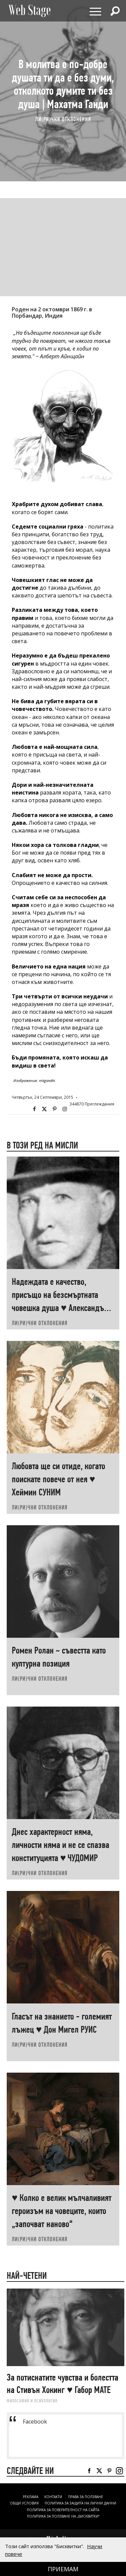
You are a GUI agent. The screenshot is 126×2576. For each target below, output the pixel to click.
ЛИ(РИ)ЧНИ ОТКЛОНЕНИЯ (63, 119)
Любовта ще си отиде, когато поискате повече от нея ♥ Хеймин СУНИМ (58, 1479)
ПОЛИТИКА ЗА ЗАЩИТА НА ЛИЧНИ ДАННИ (80, 2503)
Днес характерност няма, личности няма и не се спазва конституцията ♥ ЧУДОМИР (60, 1844)
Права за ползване (85, 2496)
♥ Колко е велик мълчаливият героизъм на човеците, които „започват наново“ (62, 2210)
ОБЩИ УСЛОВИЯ (24, 2503)
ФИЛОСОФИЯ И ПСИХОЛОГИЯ (32, 2400)
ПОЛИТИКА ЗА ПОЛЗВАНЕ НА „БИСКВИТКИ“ (63, 2516)
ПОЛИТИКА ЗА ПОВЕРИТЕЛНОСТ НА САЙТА (63, 2509)
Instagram (64, 1109)
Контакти (53, 2496)
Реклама (30, 2496)
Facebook (34, 1109)
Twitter (44, 1109)
